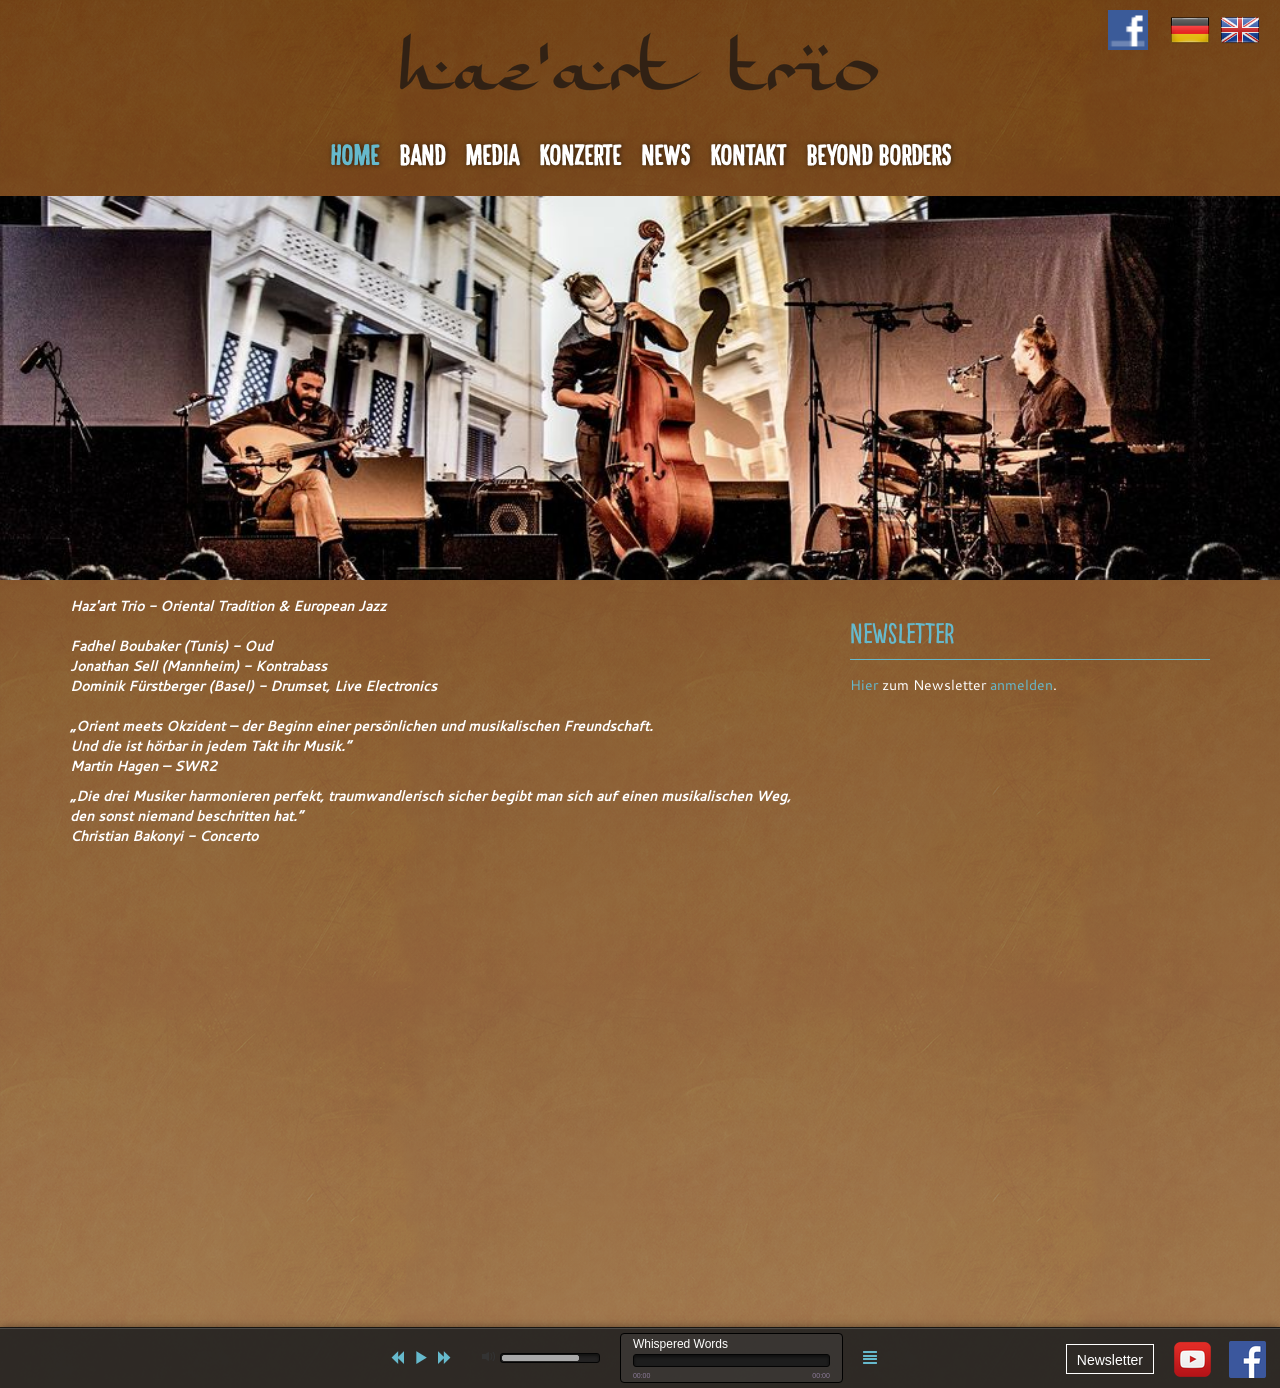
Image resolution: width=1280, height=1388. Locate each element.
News (665, 156)
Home (354, 156)
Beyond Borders (878, 156)
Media (492, 156)
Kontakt (748, 156)
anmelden (1021, 685)
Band (422, 156)
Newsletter (1110, 1360)
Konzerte (580, 156)
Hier (864, 685)
